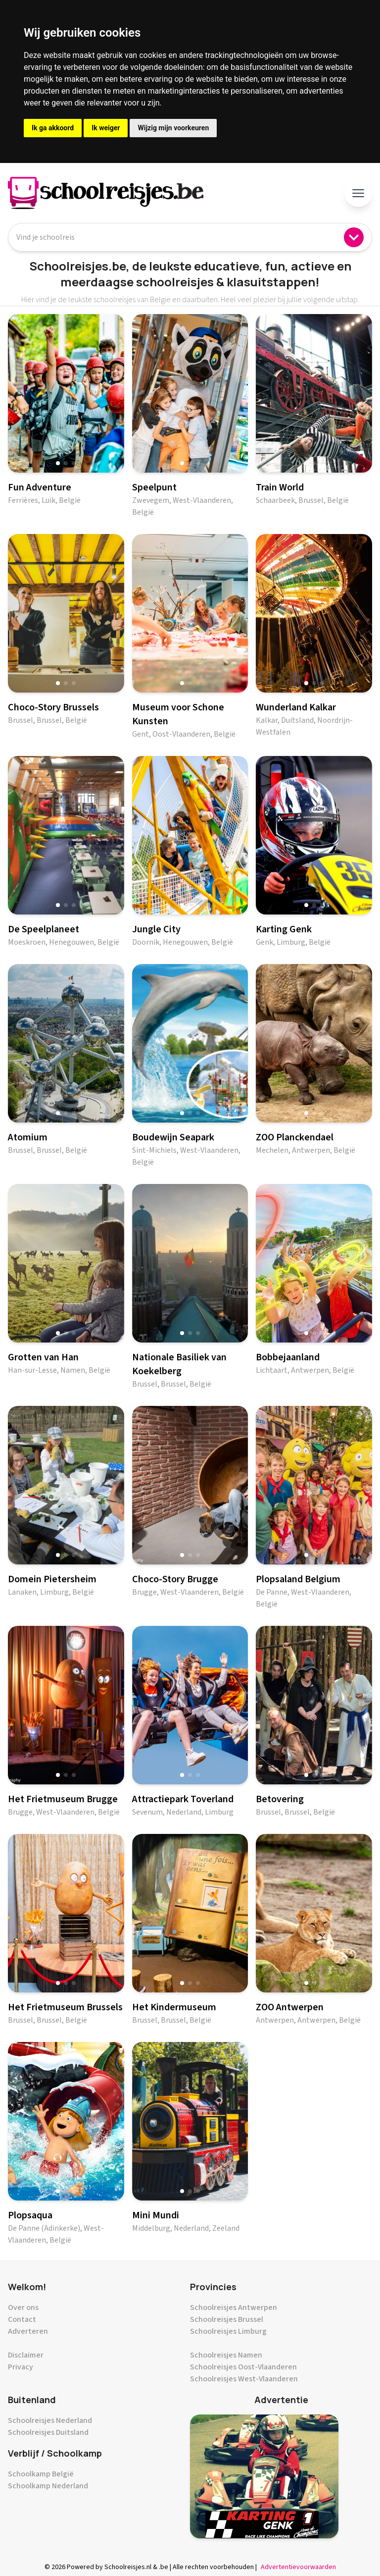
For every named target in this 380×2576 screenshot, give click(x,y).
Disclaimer (26, 2355)
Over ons (23, 2307)
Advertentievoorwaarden (298, 2567)
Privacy (20, 2366)
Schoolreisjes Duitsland (48, 2432)
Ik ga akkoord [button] (53, 128)
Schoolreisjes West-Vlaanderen (244, 2378)
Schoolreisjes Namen (226, 2355)
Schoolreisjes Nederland (50, 2420)
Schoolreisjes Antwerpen (233, 2307)
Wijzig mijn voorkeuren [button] (173, 128)
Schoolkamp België (41, 2474)
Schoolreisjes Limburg (228, 2331)
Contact (22, 2319)
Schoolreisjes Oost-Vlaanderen (243, 2366)
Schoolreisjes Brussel (226, 2319)
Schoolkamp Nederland (48, 2485)
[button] (58, 463)
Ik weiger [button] (106, 128)
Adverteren (28, 2331)
